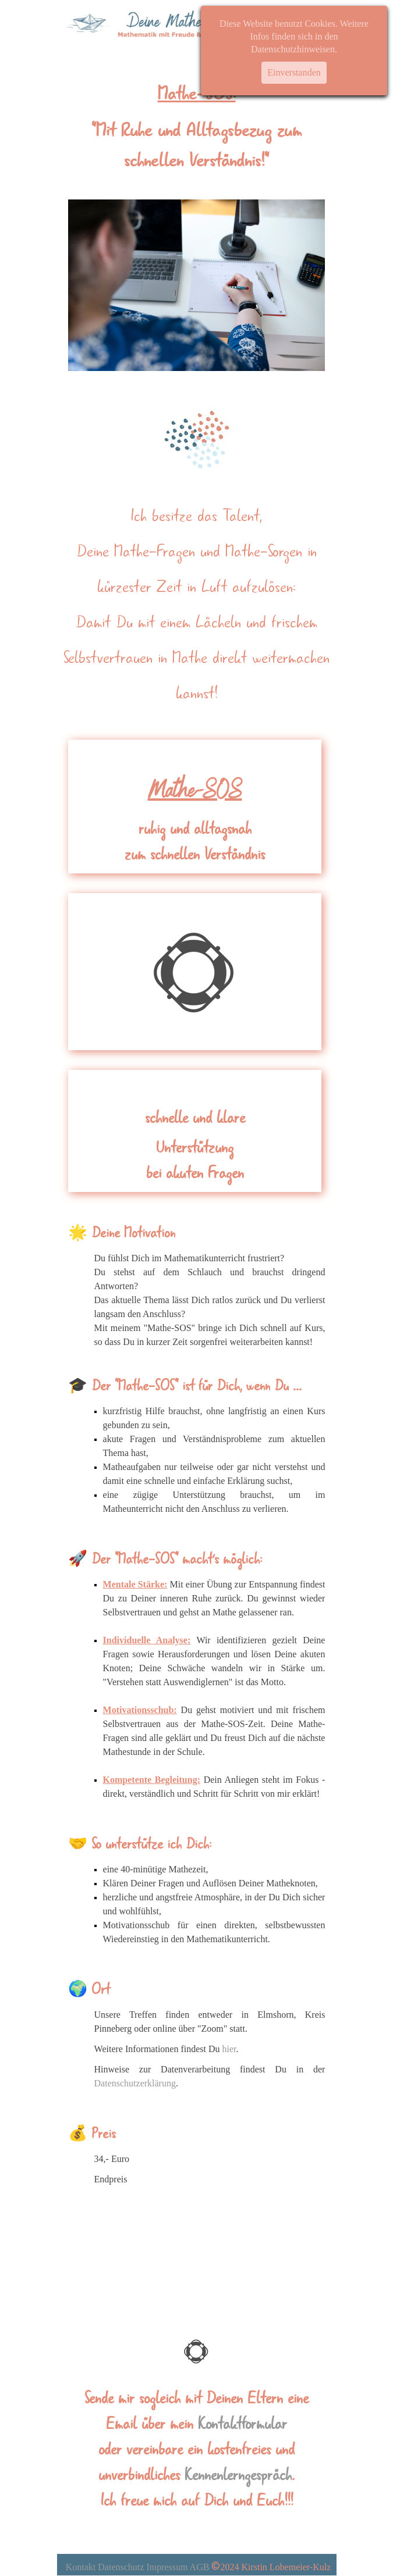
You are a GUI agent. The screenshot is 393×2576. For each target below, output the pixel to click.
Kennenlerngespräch (238, 2475)
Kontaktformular (242, 2424)
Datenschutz (121, 2567)
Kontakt (81, 2567)
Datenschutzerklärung (135, 2083)
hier (229, 2049)
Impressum (166, 2567)
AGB (200, 2567)
